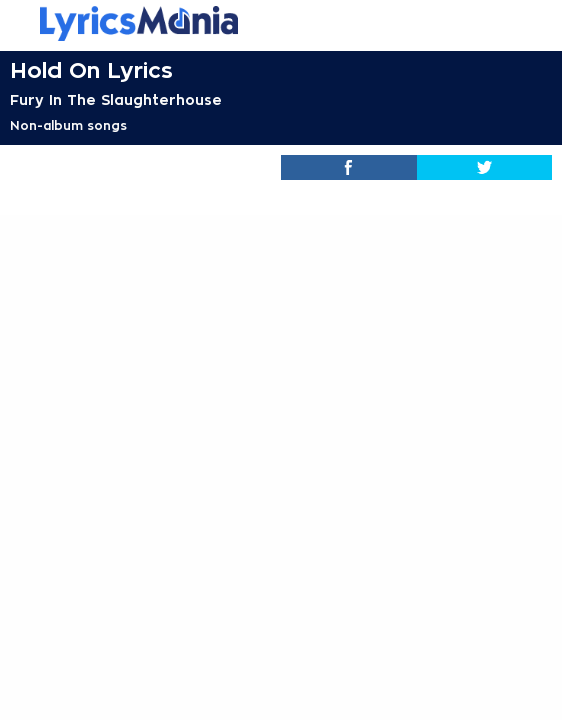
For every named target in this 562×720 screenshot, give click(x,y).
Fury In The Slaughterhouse (116, 100)
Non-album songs (68, 126)
